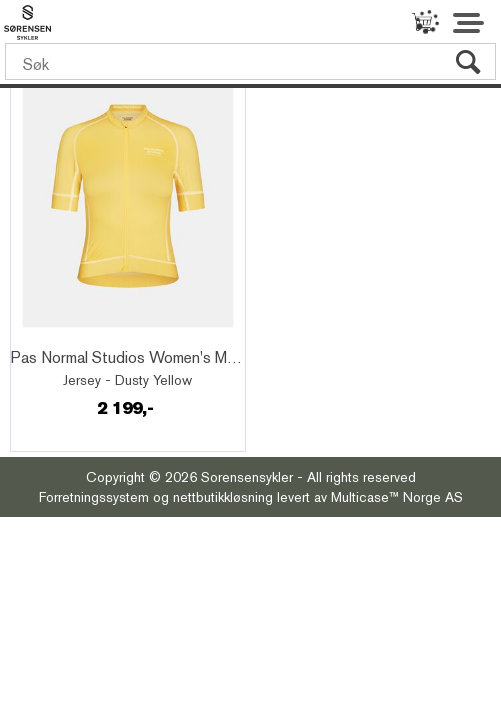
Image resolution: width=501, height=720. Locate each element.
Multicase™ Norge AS (397, 497)
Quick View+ (69, 336)
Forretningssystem (94, 497)
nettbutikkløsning (223, 497)
